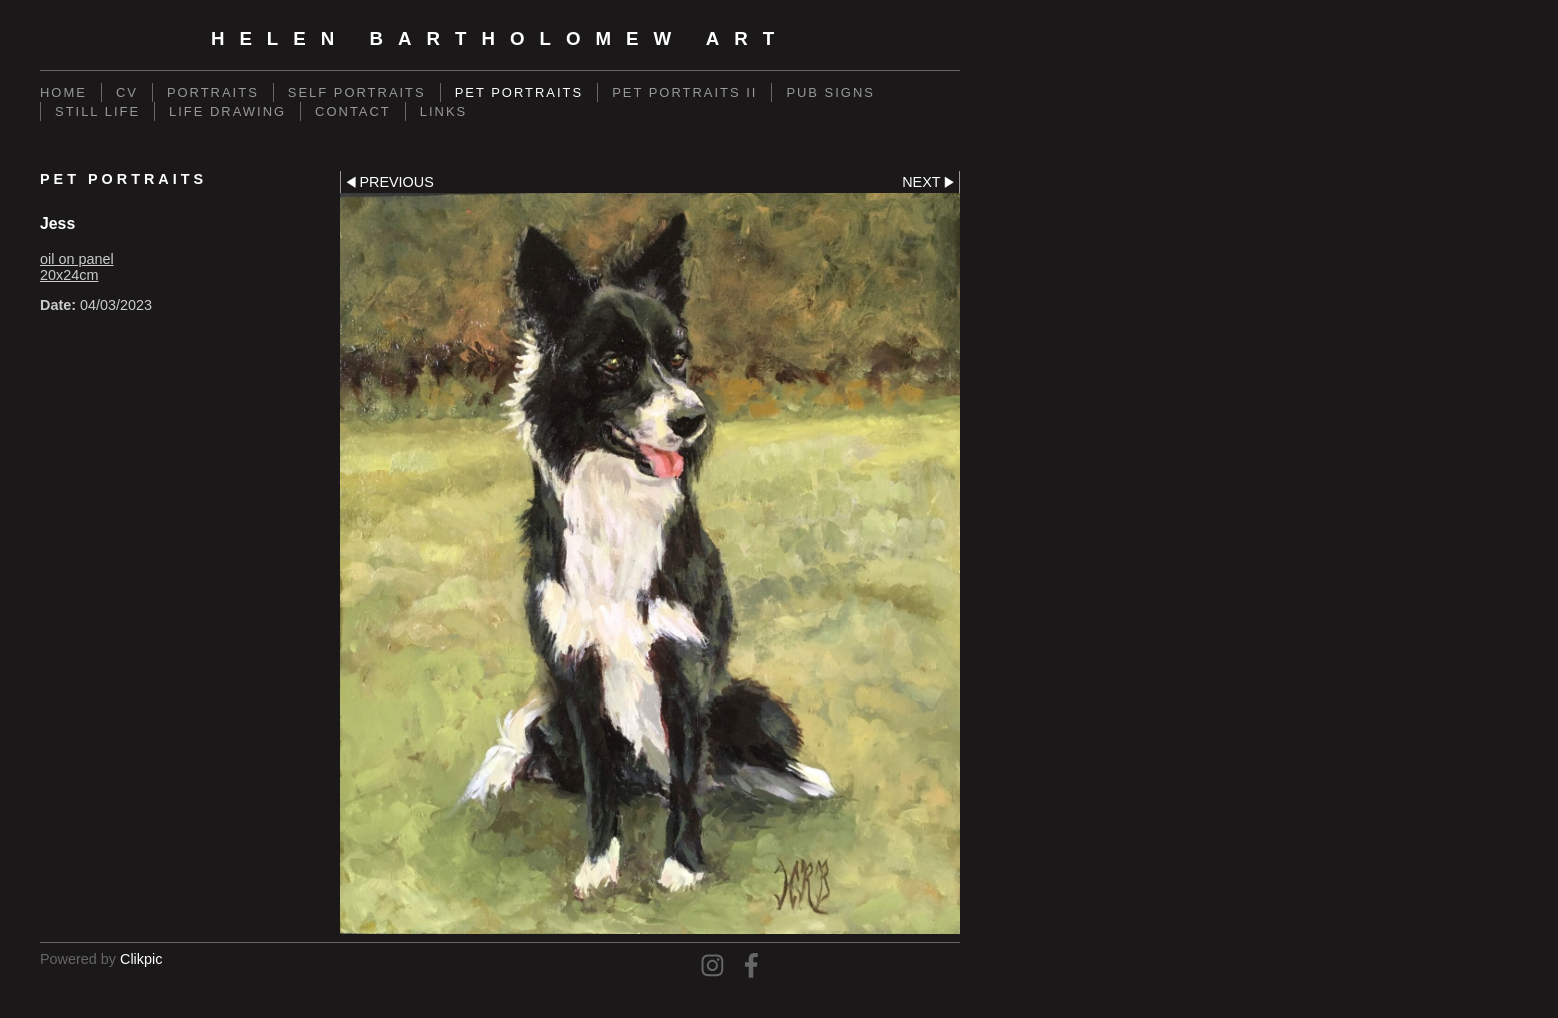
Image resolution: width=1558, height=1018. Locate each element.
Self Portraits (357, 92)
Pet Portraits (519, 92)
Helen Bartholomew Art (500, 38)
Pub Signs (830, 92)
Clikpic (141, 959)
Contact (353, 111)
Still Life (97, 111)
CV (127, 92)
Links (443, 111)
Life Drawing (227, 111)
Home (63, 92)
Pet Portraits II (684, 92)
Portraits (213, 92)
